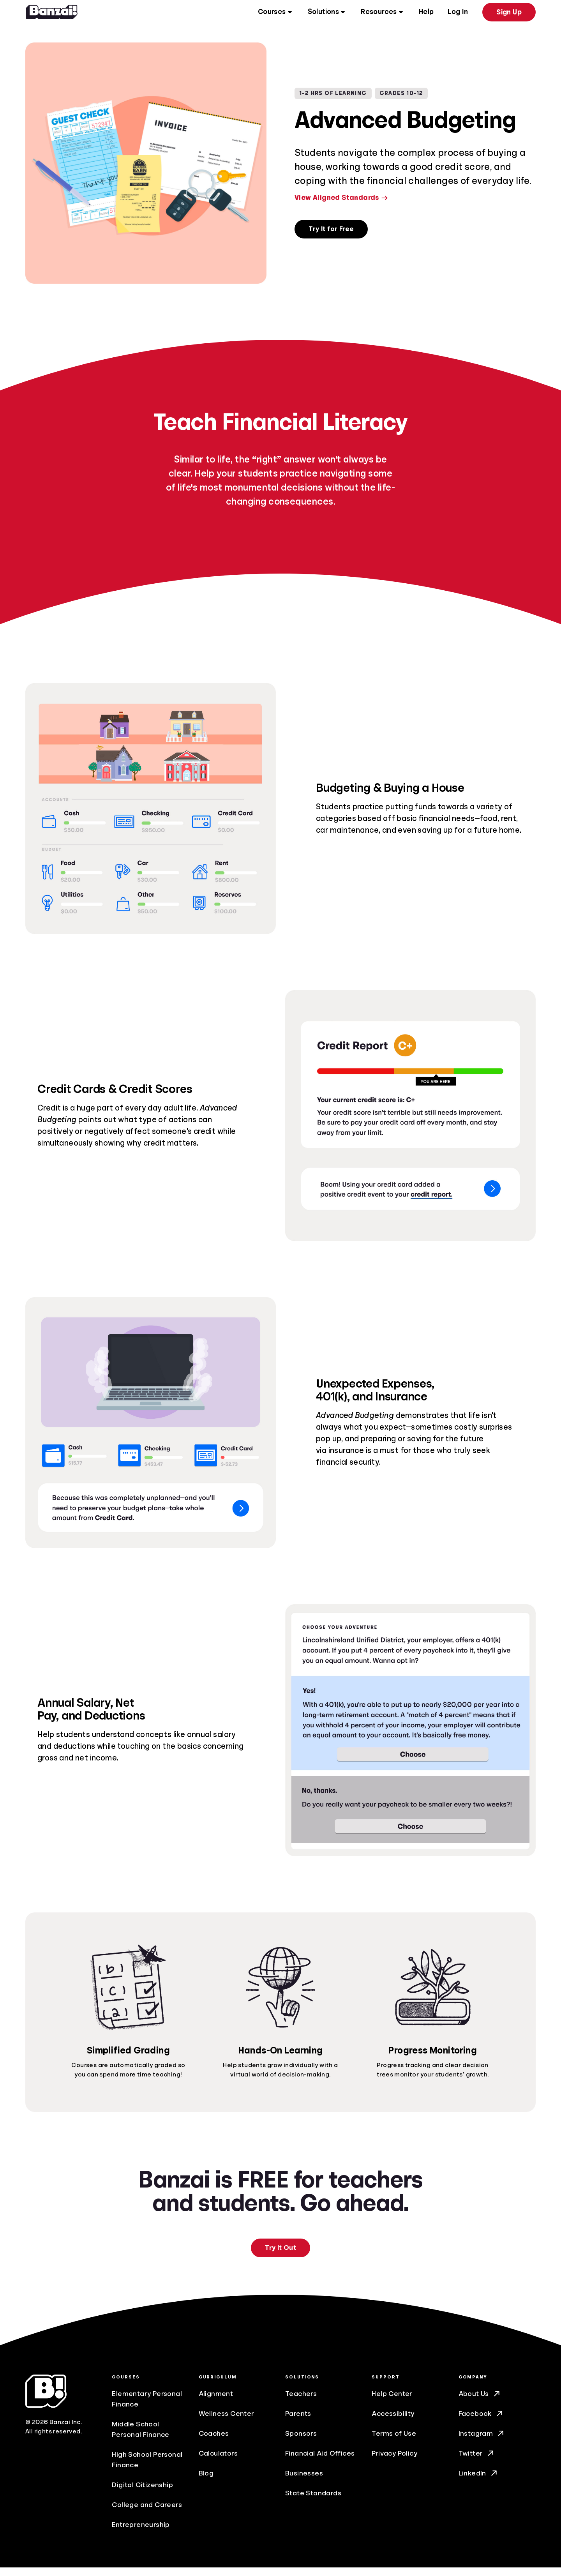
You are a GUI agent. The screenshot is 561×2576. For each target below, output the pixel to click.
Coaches (214, 2441)
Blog (206, 2481)
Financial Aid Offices (320, 2461)
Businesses (304, 2481)
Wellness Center (226, 2422)
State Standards (313, 2501)
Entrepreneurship (140, 2533)
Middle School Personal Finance (140, 2438)
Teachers (301, 2402)
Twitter (477, 2462)
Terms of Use (394, 2441)
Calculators (218, 2461)
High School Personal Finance (147, 2468)
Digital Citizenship (142, 2493)
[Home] (51, 14)
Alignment (216, 2402)
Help (426, 14)
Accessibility (393, 2422)
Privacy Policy (394, 2461)
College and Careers (147, 2513)
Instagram (482, 2442)
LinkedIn (479, 2481)
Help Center (392, 2402)
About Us (480, 2402)
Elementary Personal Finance (147, 2407)
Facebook (481, 2422)
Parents (298, 2422)
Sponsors (301, 2441)
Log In (458, 14)
